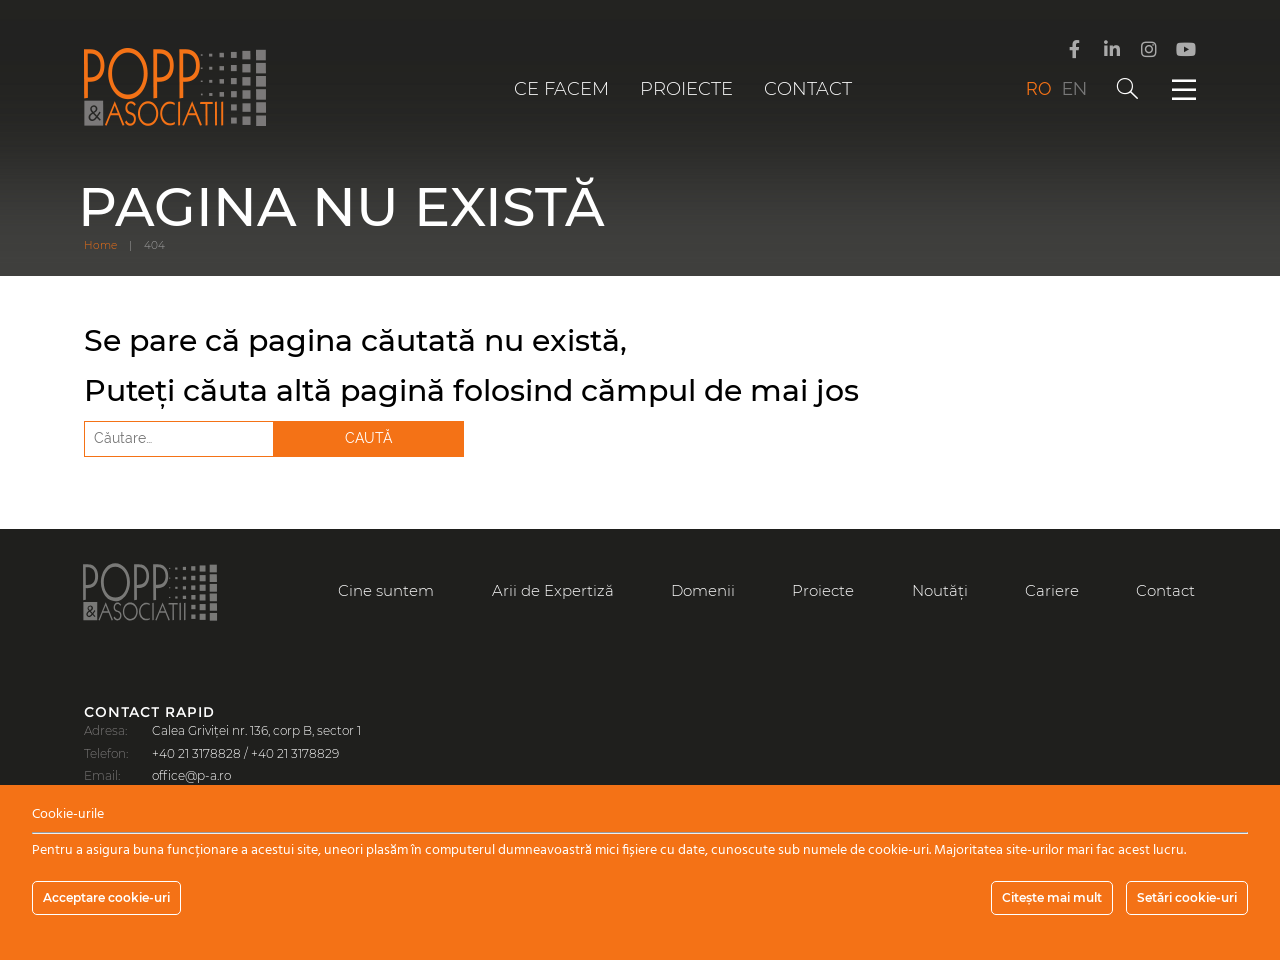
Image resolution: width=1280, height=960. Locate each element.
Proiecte (686, 89)
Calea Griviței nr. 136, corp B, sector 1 (256, 730)
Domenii (703, 590)
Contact (808, 89)
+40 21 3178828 (196, 753)
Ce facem (561, 89)
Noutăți (940, 590)
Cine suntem (386, 590)
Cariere (1052, 590)
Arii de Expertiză (553, 590)
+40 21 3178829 (295, 753)
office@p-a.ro (191, 775)
